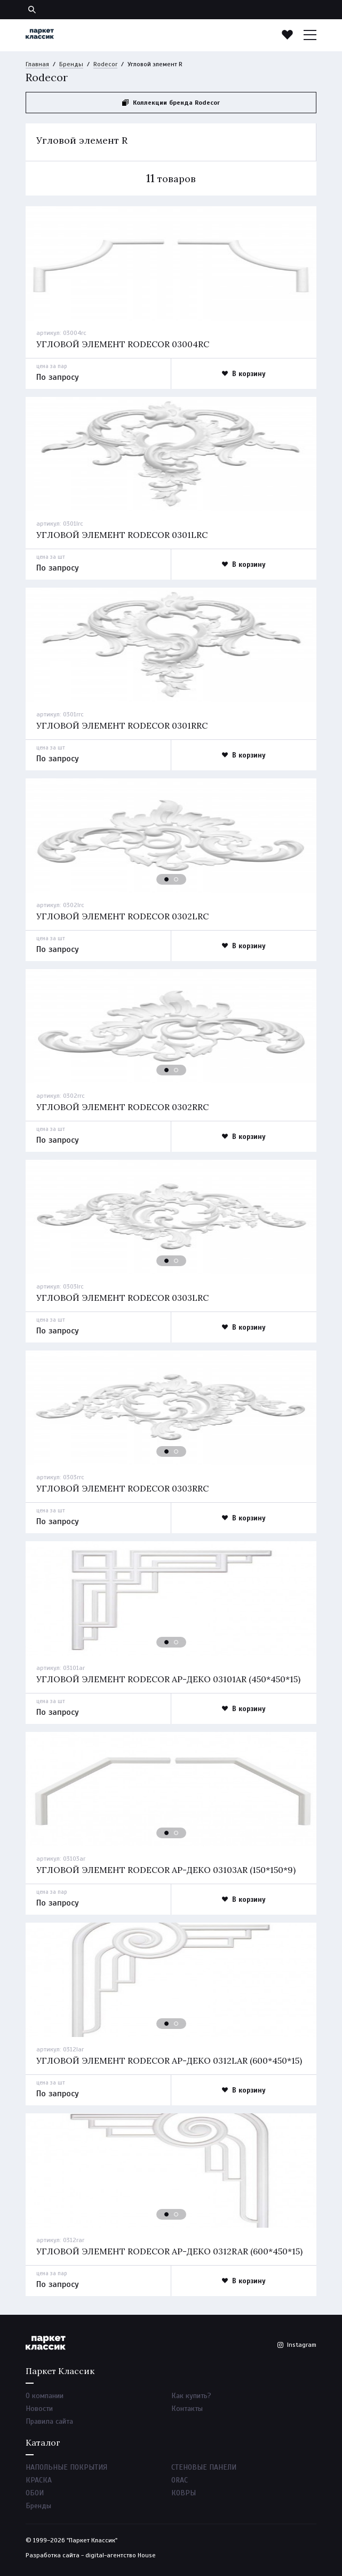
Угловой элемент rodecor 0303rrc (122, 1488)
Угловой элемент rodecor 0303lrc (122, 1297)
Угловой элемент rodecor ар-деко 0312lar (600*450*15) (169, 2060)
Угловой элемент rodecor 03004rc (122, 344)
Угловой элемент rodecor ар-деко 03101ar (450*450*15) (168, 1679)
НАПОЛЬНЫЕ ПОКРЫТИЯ (66, 2467)
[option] (171, 263)
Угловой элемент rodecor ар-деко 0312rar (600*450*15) (169, 2251)
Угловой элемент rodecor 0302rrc (122, 1107)
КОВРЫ (183, 2492)
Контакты (187, 2408)
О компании (44, 2395)
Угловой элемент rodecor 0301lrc (122, 535)
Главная (37, 64)
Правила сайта (49, 2421)
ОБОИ (35, 2492)
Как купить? (191, 2395)
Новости (39, 2408)
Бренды (71, 64)
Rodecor (105, 64)
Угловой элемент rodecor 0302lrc (122, 916)
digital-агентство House (120, 2555)
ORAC (179, 2480)
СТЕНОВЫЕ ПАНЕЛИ (203, 2467)
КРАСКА (39, 2480)
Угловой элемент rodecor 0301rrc (122, 725)
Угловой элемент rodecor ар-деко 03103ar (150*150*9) (166, 1870)
